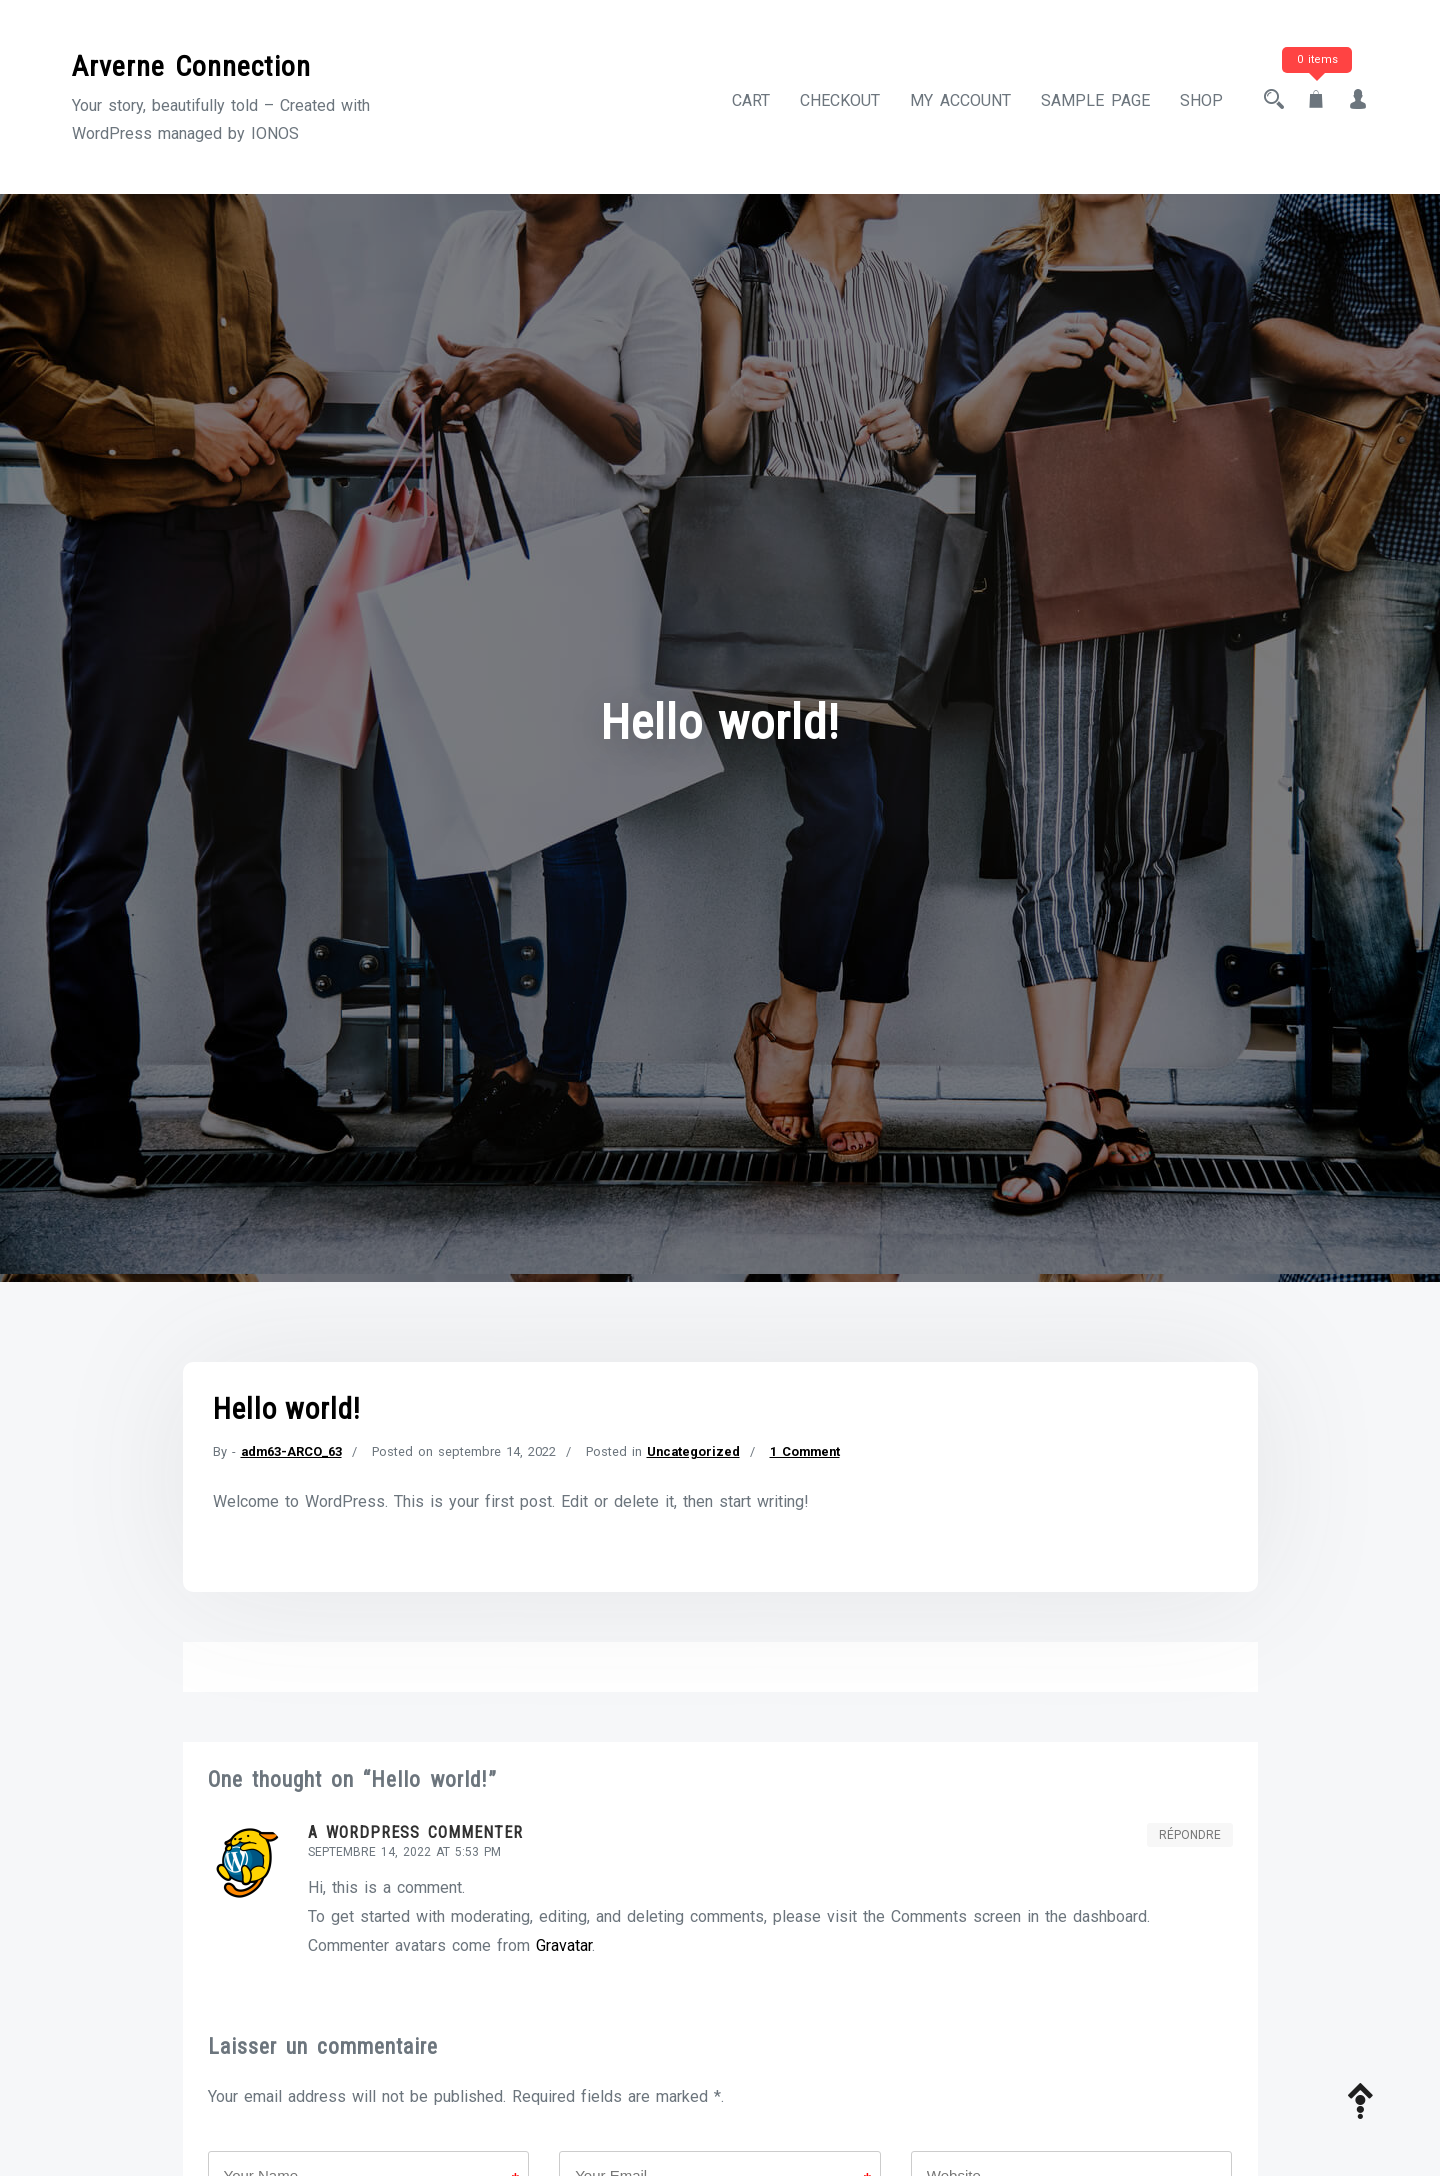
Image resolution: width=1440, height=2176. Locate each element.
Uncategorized (693, 1451)
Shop (1201, 100)
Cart (751, 100)
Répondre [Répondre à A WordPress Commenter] (1190, 1835)
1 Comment (805, 1451)
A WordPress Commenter (415, 1832)
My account (960, 100)
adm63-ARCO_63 (291, 1451)
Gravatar (564, 1945)
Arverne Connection (191, 66)
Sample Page (1095, 100)
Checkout (840, 100)
